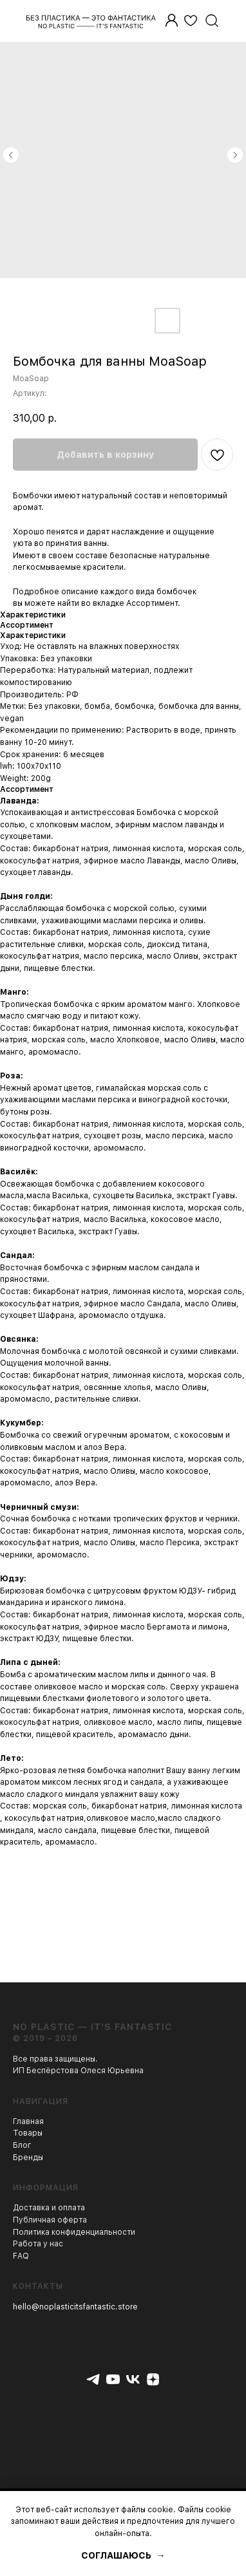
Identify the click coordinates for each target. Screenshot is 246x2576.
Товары (28, 2133)
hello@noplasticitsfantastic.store (75, 2306)
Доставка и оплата (49, 2207)
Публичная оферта (50, 2219)
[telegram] (93, 2379)
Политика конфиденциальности (74, 2232)
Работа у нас (38, 2243)
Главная (28, 2121)
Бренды (28, 2157)
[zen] (153, 2379)
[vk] (133, 2379)
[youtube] (113, 2379)
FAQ (21, 2256)
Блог (22, 2145)
